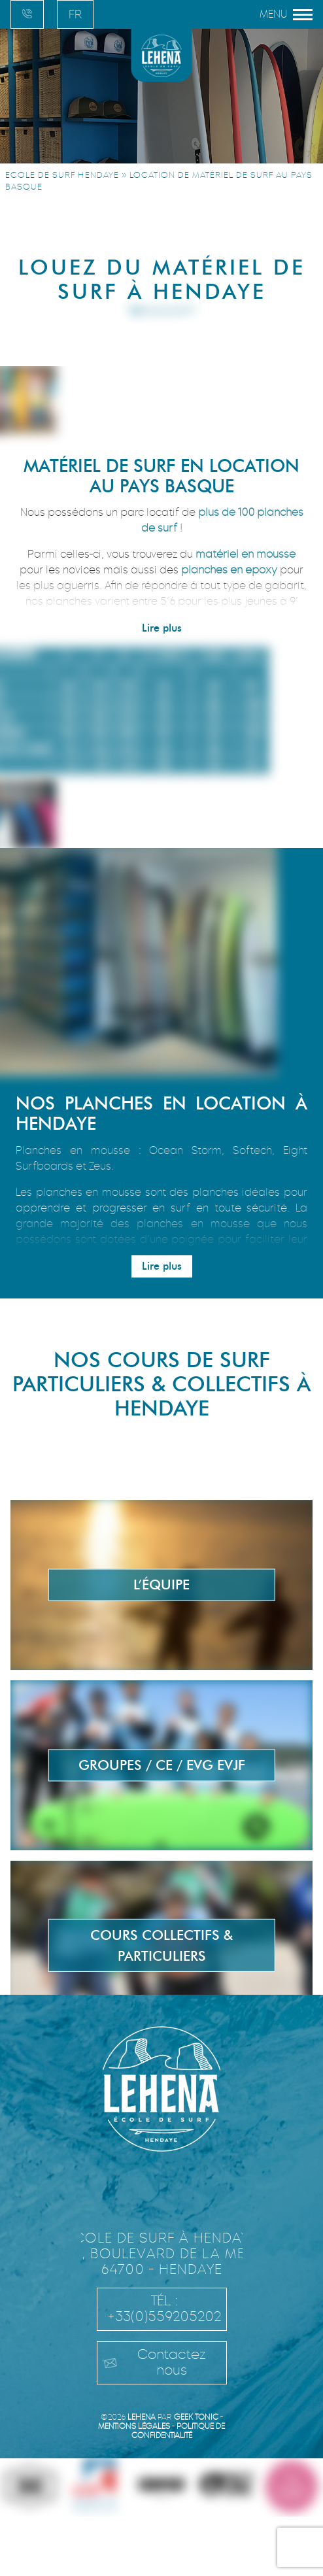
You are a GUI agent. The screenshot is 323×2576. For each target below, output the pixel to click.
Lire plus (162, 628)
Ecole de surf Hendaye (62, 175)
